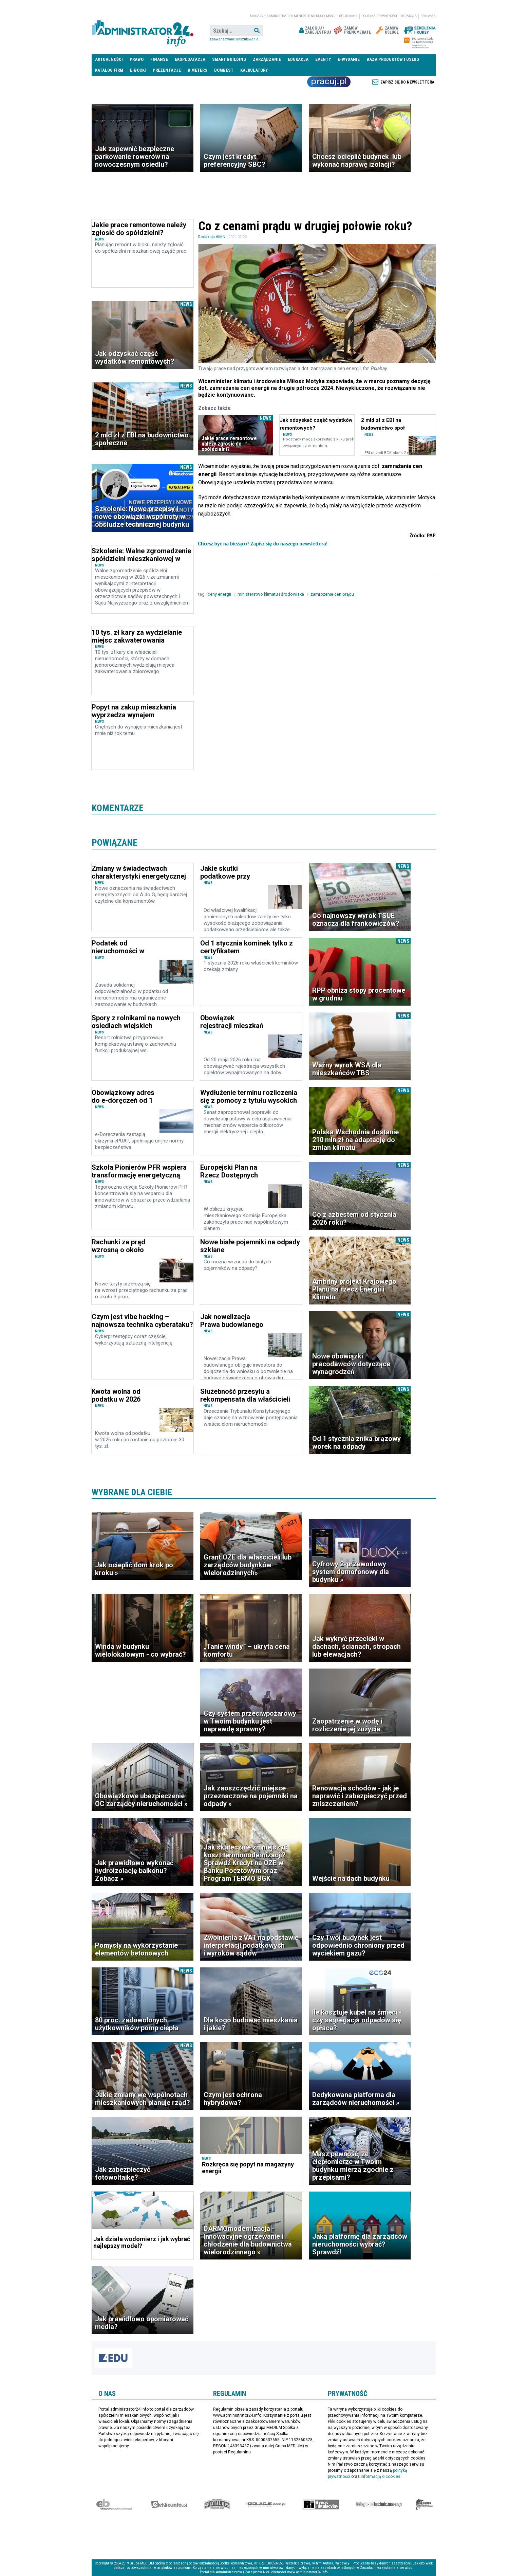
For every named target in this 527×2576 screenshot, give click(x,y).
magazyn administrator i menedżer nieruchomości (292, 16)
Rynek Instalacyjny (321, 2504)
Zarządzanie (267, 59)
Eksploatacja (190, 59)
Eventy (323, 59)
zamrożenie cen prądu (332, 594)
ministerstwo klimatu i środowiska (271, 594)
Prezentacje (167, 70)
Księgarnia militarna (424, 2504)
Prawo (137, 59)
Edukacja (298, 59)
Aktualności (109, 59)
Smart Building (229, 59)
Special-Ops (217, 2504)
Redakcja (409, 16)
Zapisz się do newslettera (407, 82)
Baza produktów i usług (392, 59)
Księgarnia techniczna (379, 2504)
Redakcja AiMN (211, 237)
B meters (197, 70)
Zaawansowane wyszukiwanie (234, 39)
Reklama (428, 16)
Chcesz (205, 543)
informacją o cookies (380, 2476)
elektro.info (169, 2504)
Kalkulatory (254, 70)
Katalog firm (109, 70)
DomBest (223, 70)
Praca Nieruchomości (329, 81)
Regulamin (348, 16)
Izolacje (265, 2504)
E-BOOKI (138, 70)
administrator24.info (142, 31)
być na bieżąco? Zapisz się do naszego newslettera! (270, 543)
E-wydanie (349, 59)
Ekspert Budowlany (114, 2504)
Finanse (159, 59)
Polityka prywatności (379, 16)
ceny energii (220, 594)
